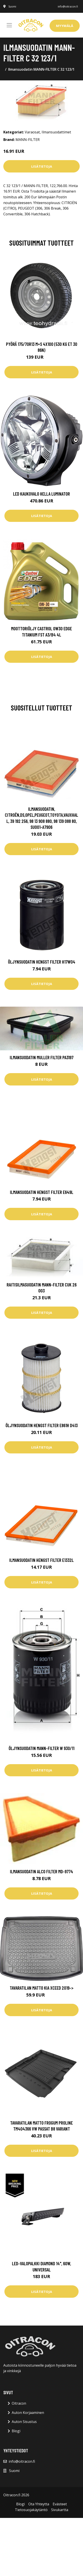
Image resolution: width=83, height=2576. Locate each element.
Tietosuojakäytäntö (31, 2509)
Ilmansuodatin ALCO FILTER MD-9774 (41, 1871)
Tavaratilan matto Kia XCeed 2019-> (41, 1988)
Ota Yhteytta (38, 2504)
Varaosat (32, 132)
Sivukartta (59, 2509)
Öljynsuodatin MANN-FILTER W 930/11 (41, 1748)
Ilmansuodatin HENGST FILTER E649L (41, 1192)
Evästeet (60, 2504)
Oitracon (19, 2403)
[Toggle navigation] (9, 25)
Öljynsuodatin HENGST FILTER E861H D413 (42, 1425)
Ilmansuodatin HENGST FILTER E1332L (41, 1560)
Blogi (16, 2430)
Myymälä (64, 25)
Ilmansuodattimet (56, 132)
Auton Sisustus (24, 2421)
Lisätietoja (41, 166)
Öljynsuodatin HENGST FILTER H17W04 (41, 961)
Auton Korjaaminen (28, 2412)
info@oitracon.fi (68, 6)
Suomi (12, 6)
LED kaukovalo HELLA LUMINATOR (41, 493)
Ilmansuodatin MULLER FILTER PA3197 (41, 1057)
